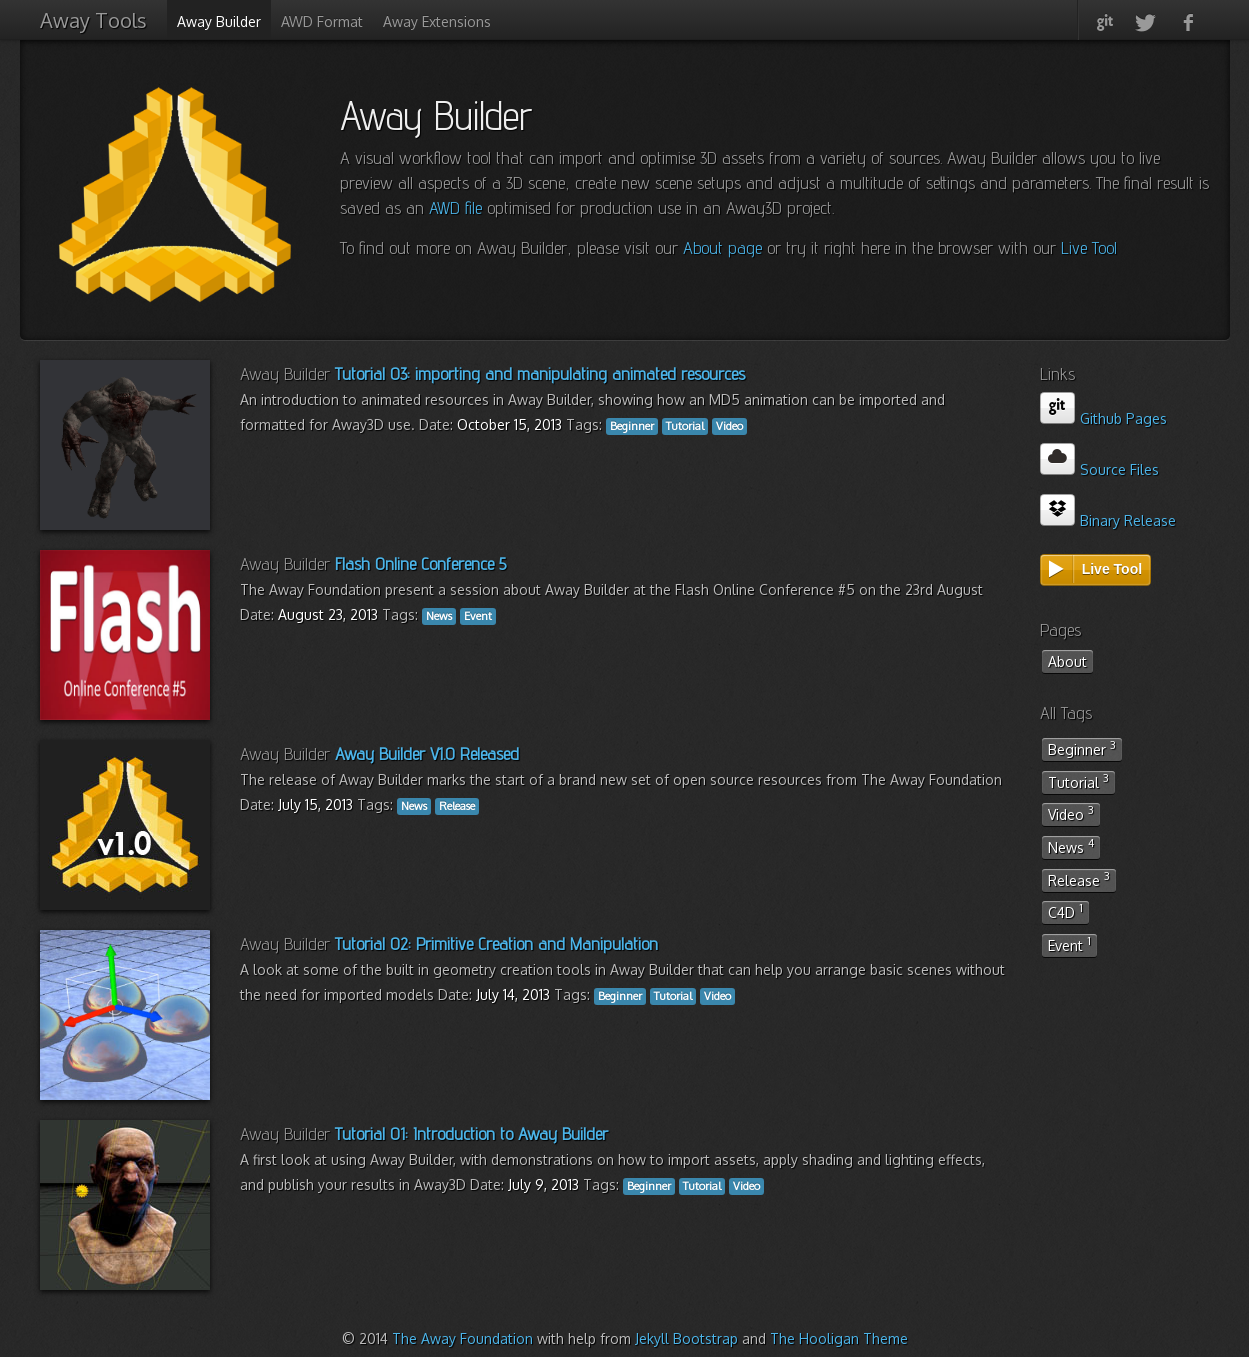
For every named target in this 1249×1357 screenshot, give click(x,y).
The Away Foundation (462, 1338)
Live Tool (1089, 247)
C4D (1065, 911)
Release (1079, 879)
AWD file (455, 207)
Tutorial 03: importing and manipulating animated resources (540, 373)
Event (1069, 944)
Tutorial (1078, 781)
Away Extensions (437, 21)
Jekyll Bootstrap (686, 1338)
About (1067, 661)
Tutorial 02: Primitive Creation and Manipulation (496, 943)
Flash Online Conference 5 (420, 563)
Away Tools (93, 20)
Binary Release (1108, 520)
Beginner (1082, 748)
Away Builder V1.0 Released (427, 753)
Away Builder (219, 21)
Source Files (1100, 469)
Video (1071, 813)
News (1071, 846)
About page (722, 247)
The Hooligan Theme (839, 1338)
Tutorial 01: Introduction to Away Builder (471, 1133)
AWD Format (322, 21)
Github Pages (1104, 418)
